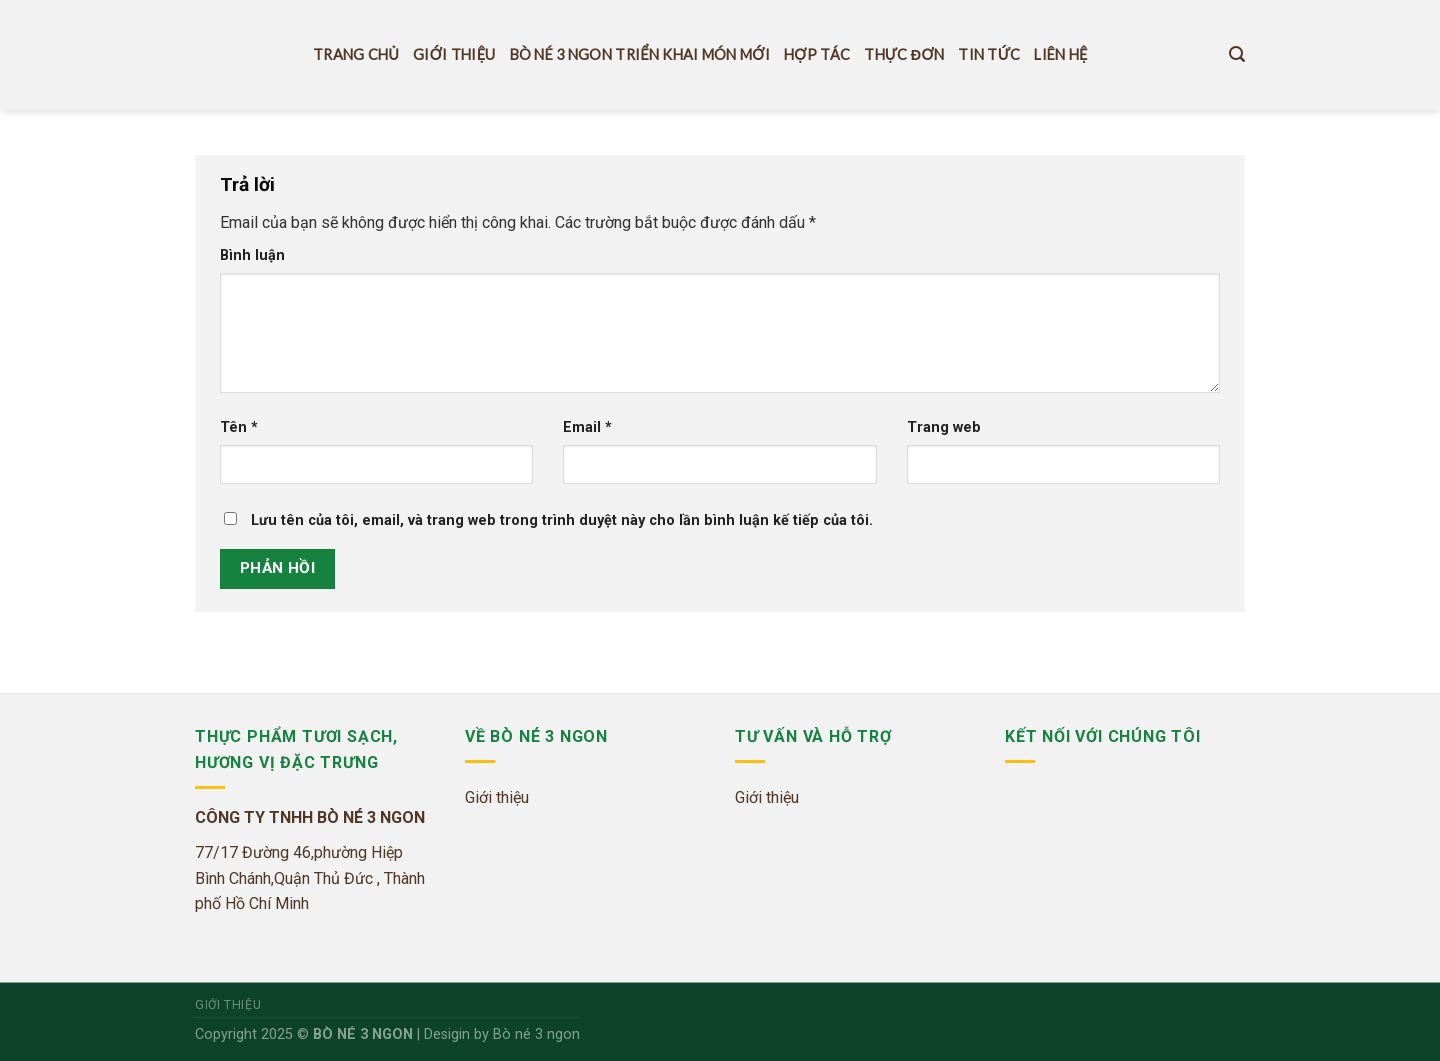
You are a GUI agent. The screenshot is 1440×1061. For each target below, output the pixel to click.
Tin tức (989, 54)
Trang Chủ (356, 54)
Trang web (944, 427)
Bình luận (252, 255)
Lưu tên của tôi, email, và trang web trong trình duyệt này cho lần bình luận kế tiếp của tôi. (562, 520)
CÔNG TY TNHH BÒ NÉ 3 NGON (310, 817)
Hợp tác (817, 54)
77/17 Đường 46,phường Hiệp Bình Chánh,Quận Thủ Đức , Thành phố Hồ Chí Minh (310, 878)
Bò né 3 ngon (536, 1034)
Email (587, 427)
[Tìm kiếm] (1237, 54)
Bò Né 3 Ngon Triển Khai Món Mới (640, 54)
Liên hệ (1060, 54)
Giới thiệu (454, 54)
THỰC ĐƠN (904, 54)
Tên (239, 427)
